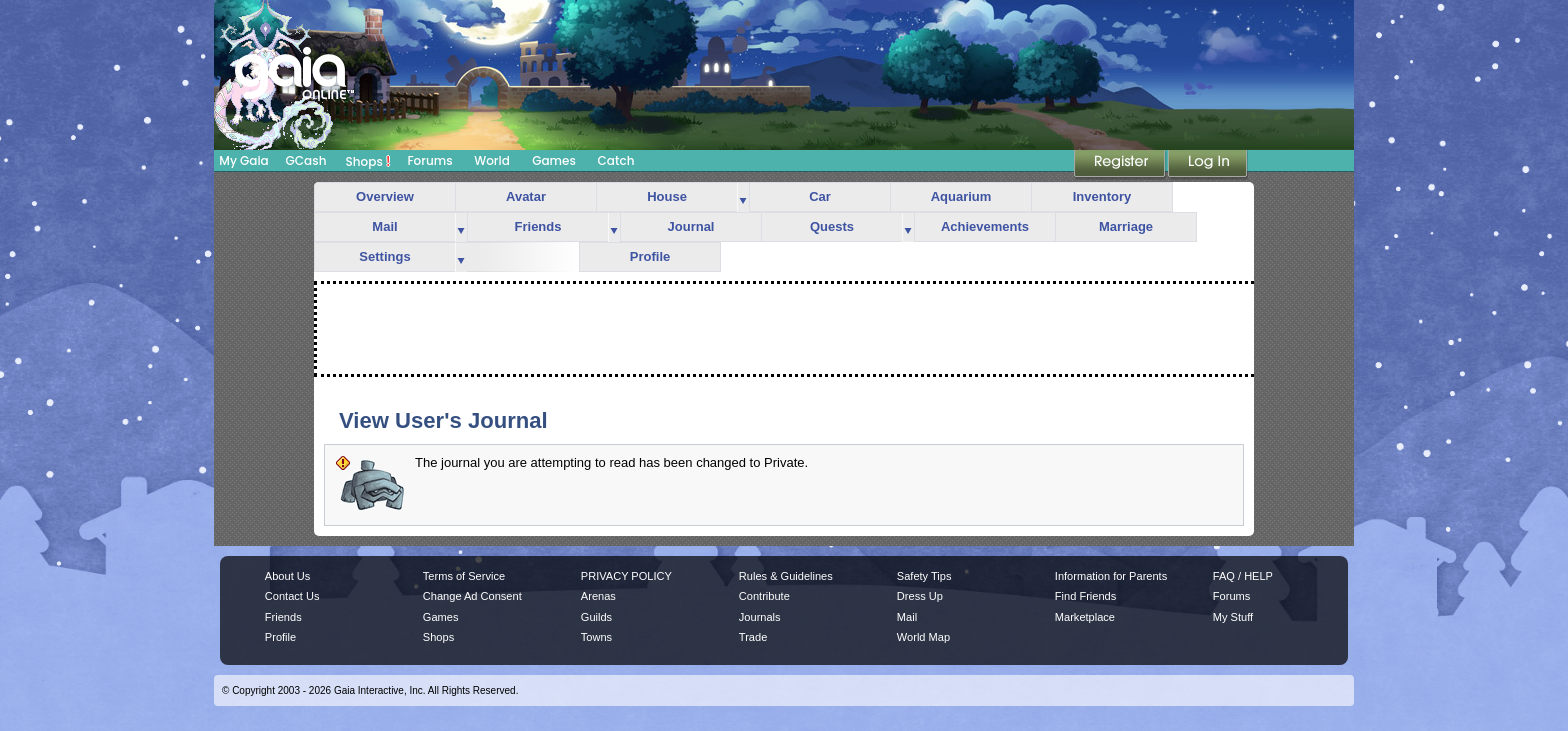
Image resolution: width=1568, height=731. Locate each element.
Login (1208, 165)
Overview (385, 196)
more (743, 197)
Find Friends (1085, 596)
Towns (596, 637)
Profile (650, 256)
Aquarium (961, 196)
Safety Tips (924, 576)
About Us (287, 576)
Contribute (764, 596)
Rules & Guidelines (786, 576)
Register (1121, 165)
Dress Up (920, 596)
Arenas (598, 596)
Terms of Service (464, 576)
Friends (538, 226)
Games (554, 160)
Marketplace (1085, 617)
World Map (923, 637)
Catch (616, 160)
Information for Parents (1111, 576)
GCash (306, 160)
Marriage (1126, 226)
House (667, 196)
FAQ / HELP (1243, 576)
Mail (384, 226)
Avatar (526, 196)
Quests (832, 226)
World (492, 160)
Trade (753, 637)
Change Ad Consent (472, 596)
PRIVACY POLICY (626, 576)
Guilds (596, 617)
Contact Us (292, 596)
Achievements (985, 226)
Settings (384, 256)
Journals (760, 617)
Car (820, 196)
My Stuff (1233, 617)
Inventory (1102, 196)
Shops (368, 161)
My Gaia (243, 160)
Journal (691, 226)
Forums (429, 160)
